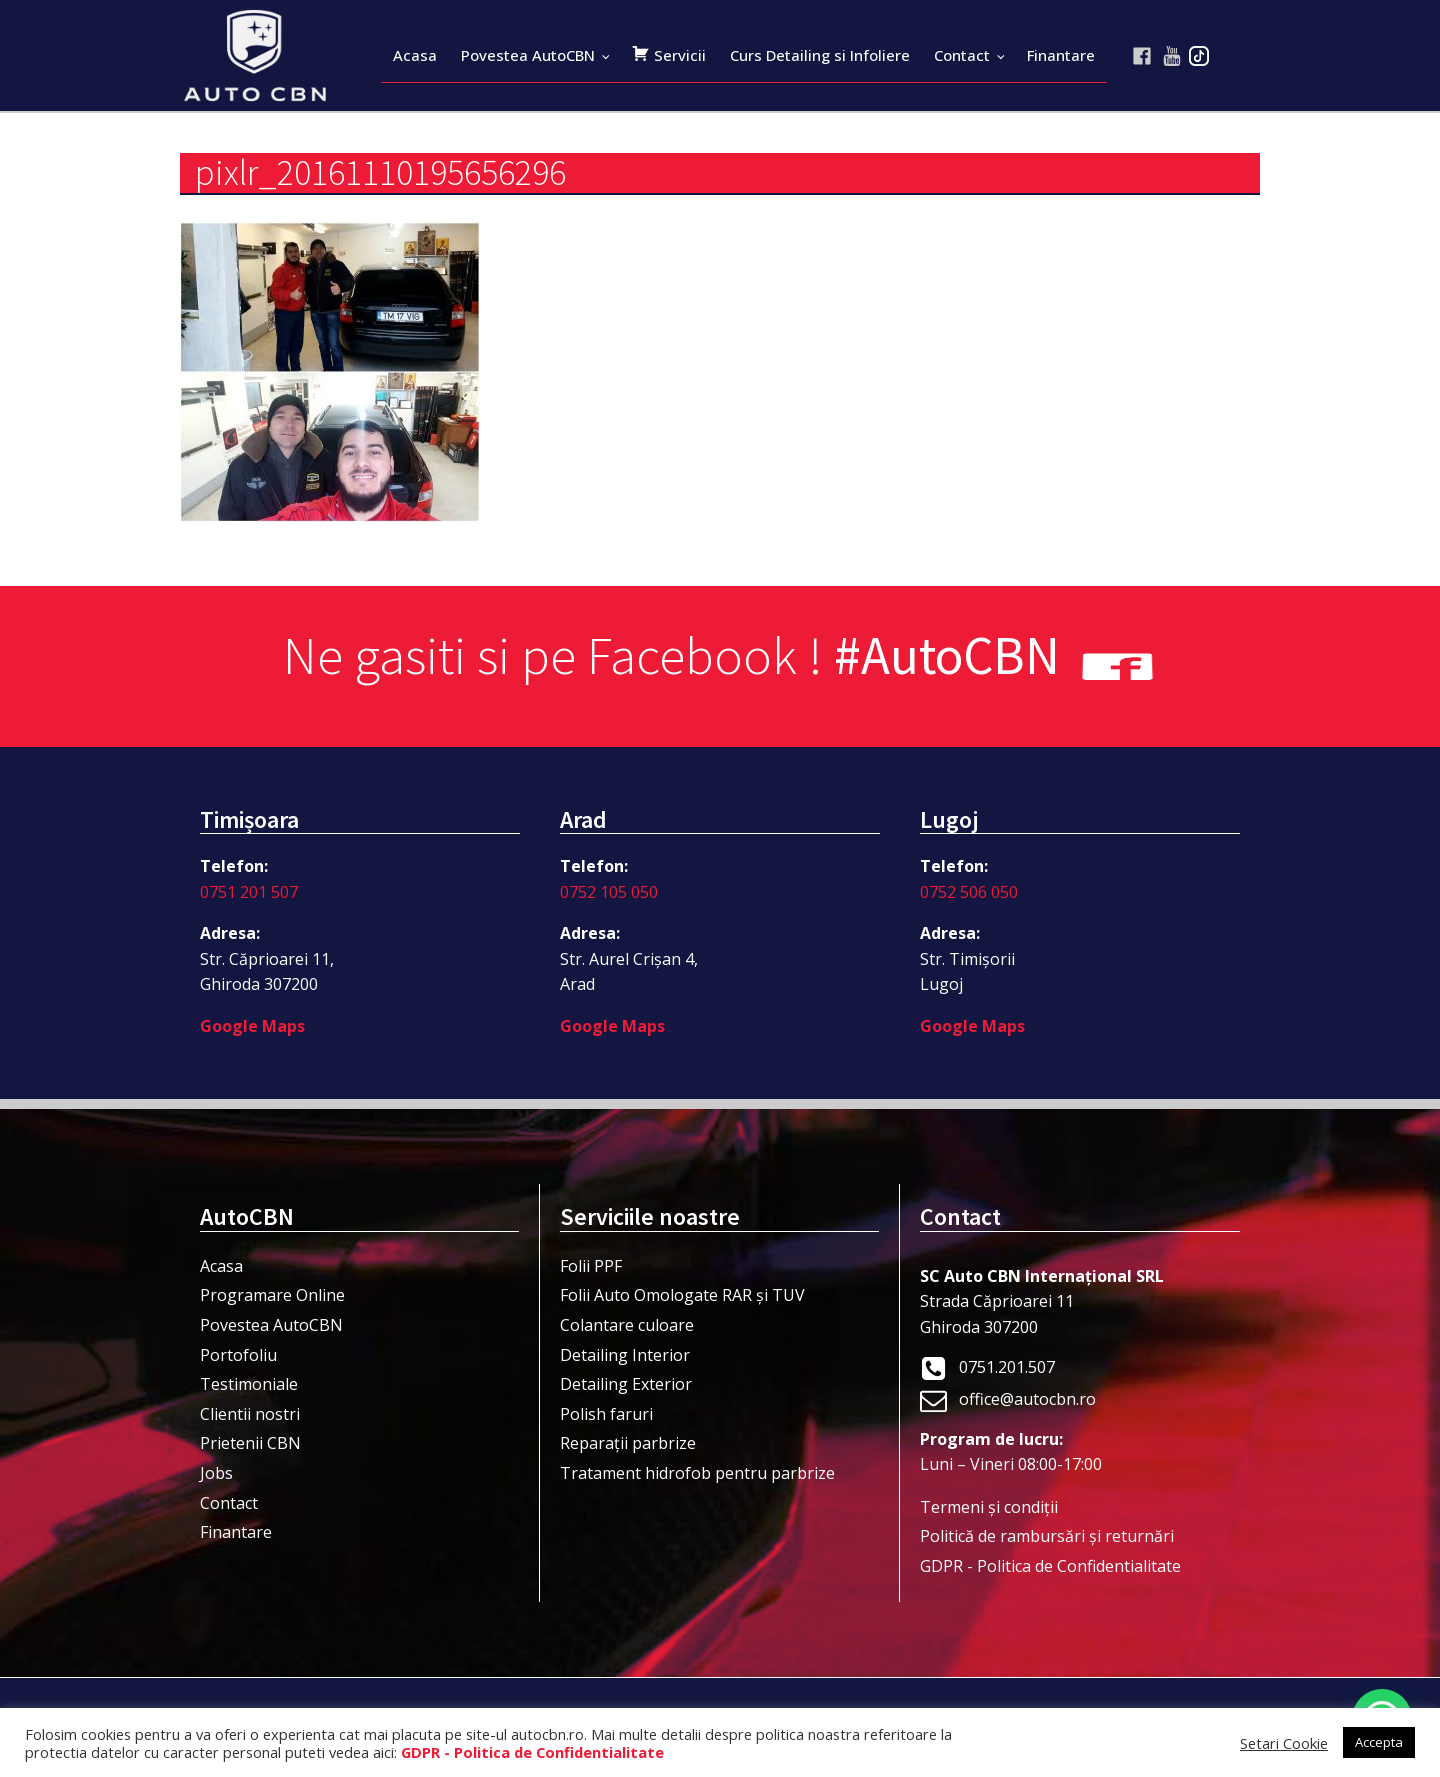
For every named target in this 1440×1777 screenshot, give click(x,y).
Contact (962, 55)
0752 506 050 (969, 892)
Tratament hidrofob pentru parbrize (697, 1473)
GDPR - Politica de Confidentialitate (1050, 1566)
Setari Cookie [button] (1284, 1743)
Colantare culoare (627, 1325)
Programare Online (272, 1295)
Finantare (1061, 55)
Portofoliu (238, 1355)
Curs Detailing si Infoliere (820, 55)
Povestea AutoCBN (528, 55)
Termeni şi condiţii (989, 1507)
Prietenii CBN (250, 1443)
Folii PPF (591, 1266)
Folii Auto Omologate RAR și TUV (682, 1295)
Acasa (415, 55)
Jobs (216, 1473)
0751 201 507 (249, 892)
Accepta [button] (1379, 1742)
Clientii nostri (250, 1414)
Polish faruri (606, 1414)
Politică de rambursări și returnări (1047, 1536)
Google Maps (252, 1026)
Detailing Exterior (626, 1384)
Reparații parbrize (628, 1443)
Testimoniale (249, 1384)
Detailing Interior (625, 1355)
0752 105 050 (609, 892)
